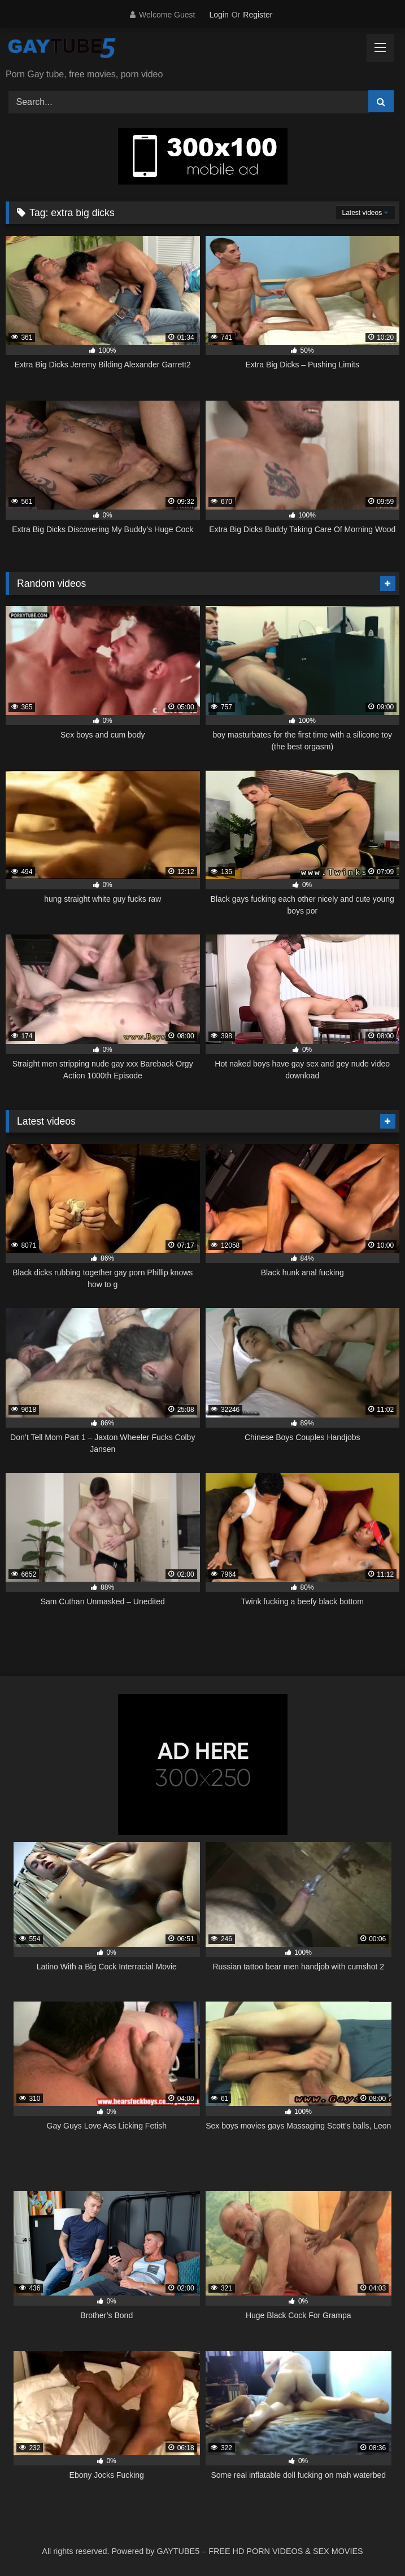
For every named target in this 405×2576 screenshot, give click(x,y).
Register (257, 14)
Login (218, 14)
